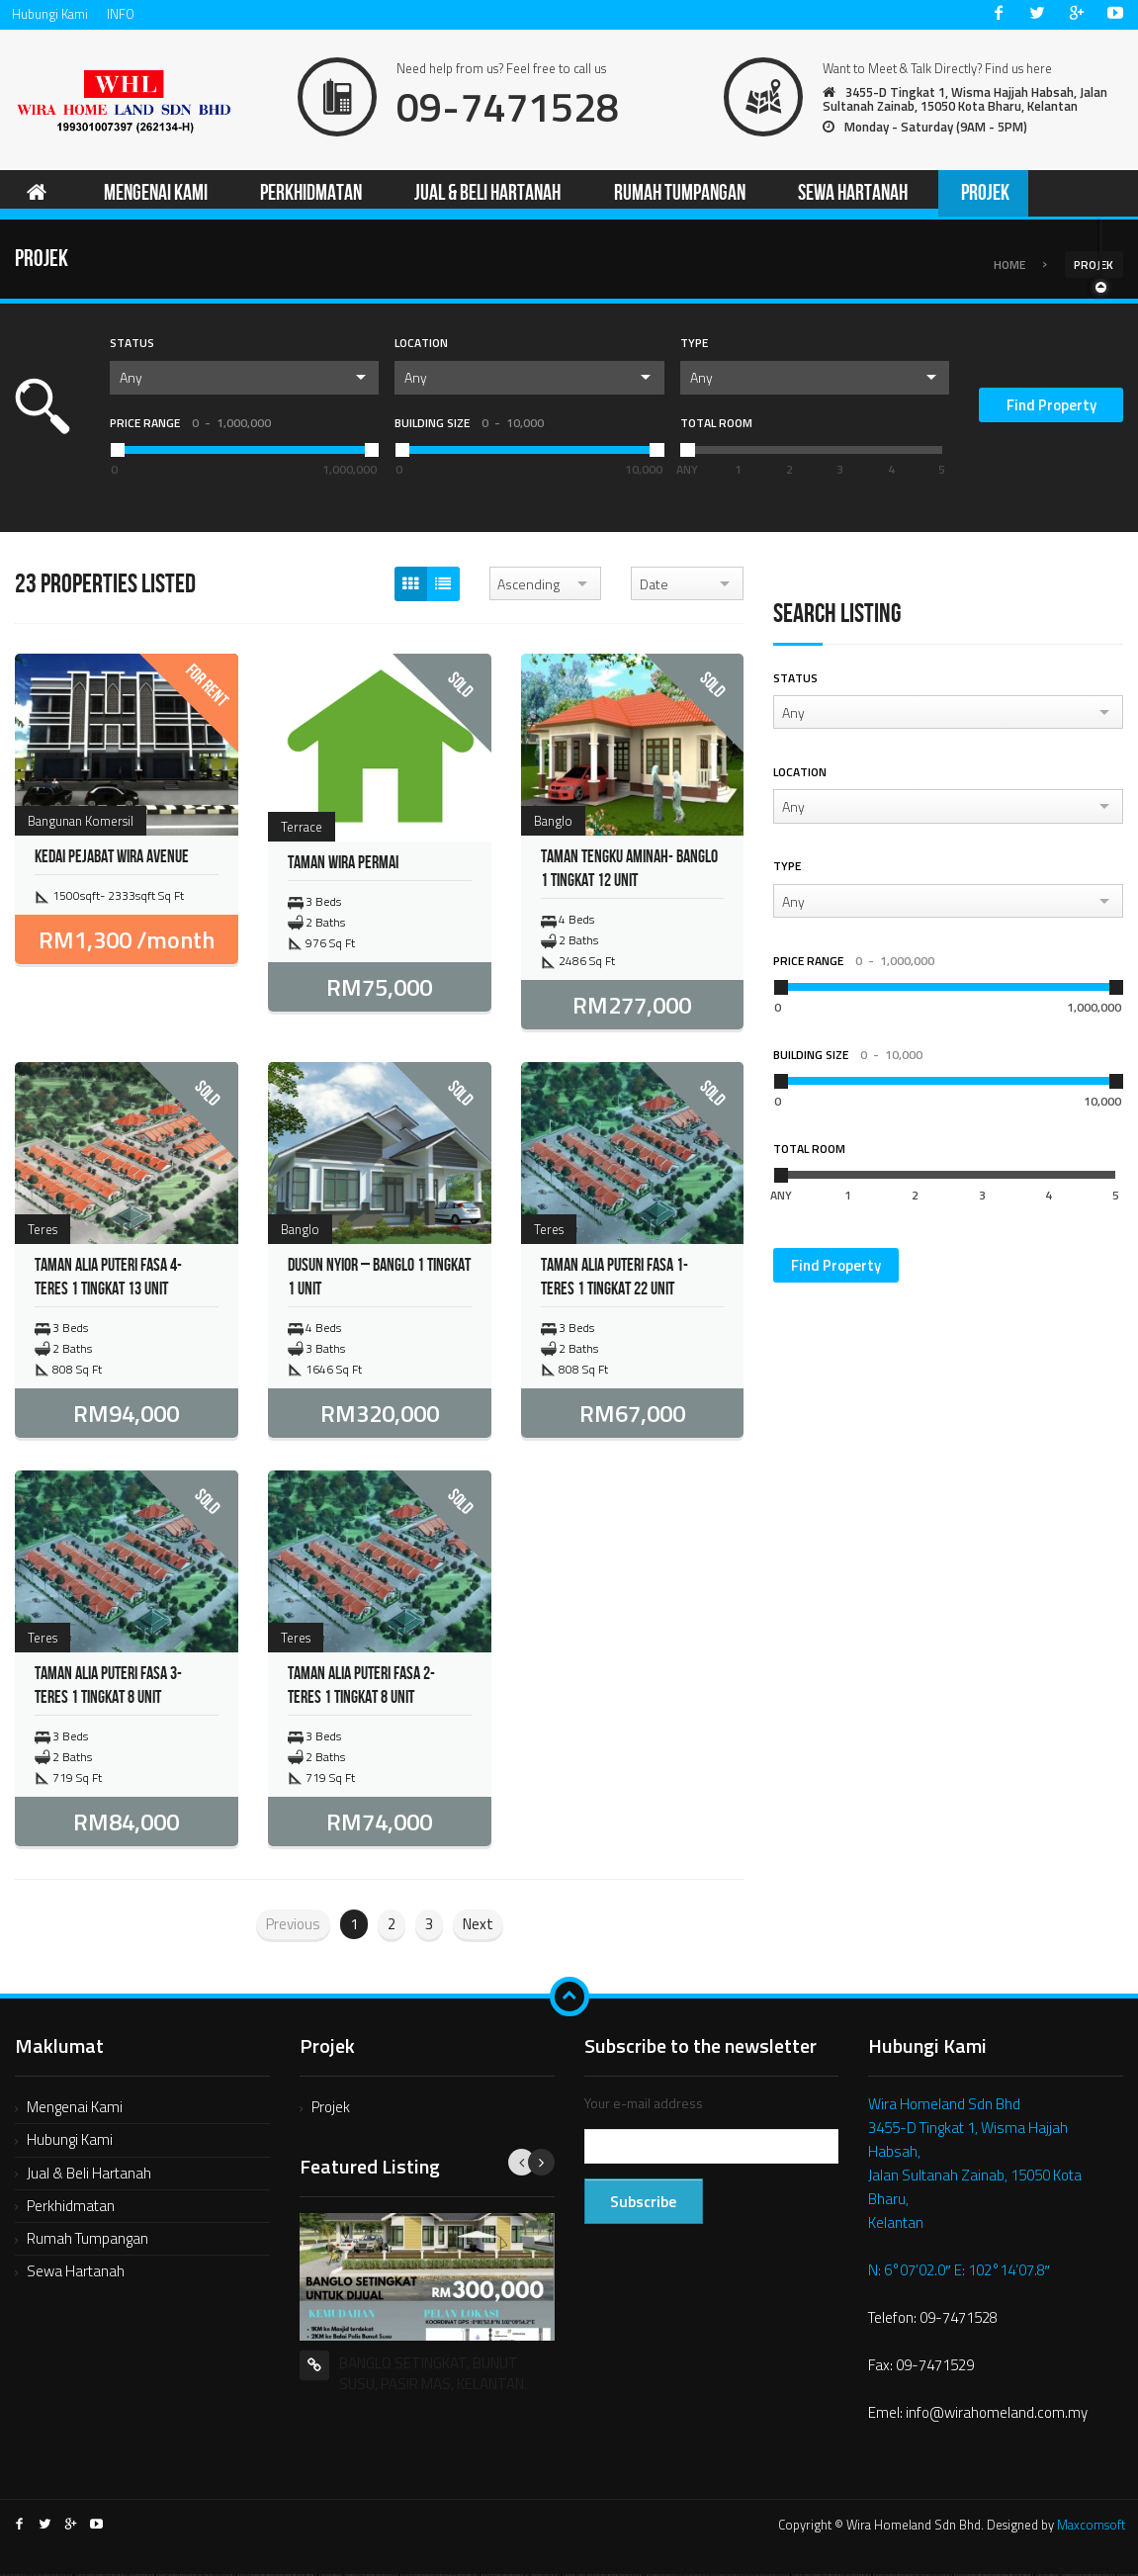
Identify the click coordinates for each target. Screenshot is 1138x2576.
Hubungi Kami (50, 14)
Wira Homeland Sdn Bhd (944, 2105)
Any (131, 379)
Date (654, 586)
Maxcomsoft (1091, 2526)
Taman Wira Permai (343, 864)
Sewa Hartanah (76, 2274)
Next (478, 1925)
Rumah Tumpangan (87, 2240)
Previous (293, 1925)
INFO (120, 14)
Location (421, 345)
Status (132, 345)
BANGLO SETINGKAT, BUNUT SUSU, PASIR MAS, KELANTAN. (433, 2375)
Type (694, 345)
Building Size (469, 424)
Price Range (190, 424)
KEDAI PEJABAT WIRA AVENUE (112, 859)
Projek (330, 2108)
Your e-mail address (643, 2104)
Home (1009, 266)
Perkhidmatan (71, 2207)
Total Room (716, 424)
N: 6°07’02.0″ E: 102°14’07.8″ (959, 2272)
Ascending (528, 586)
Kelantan (895, 2224)
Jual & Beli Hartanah (89, 2175)
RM (127, 942)
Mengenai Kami (75, 2108)
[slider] (687, 452)
